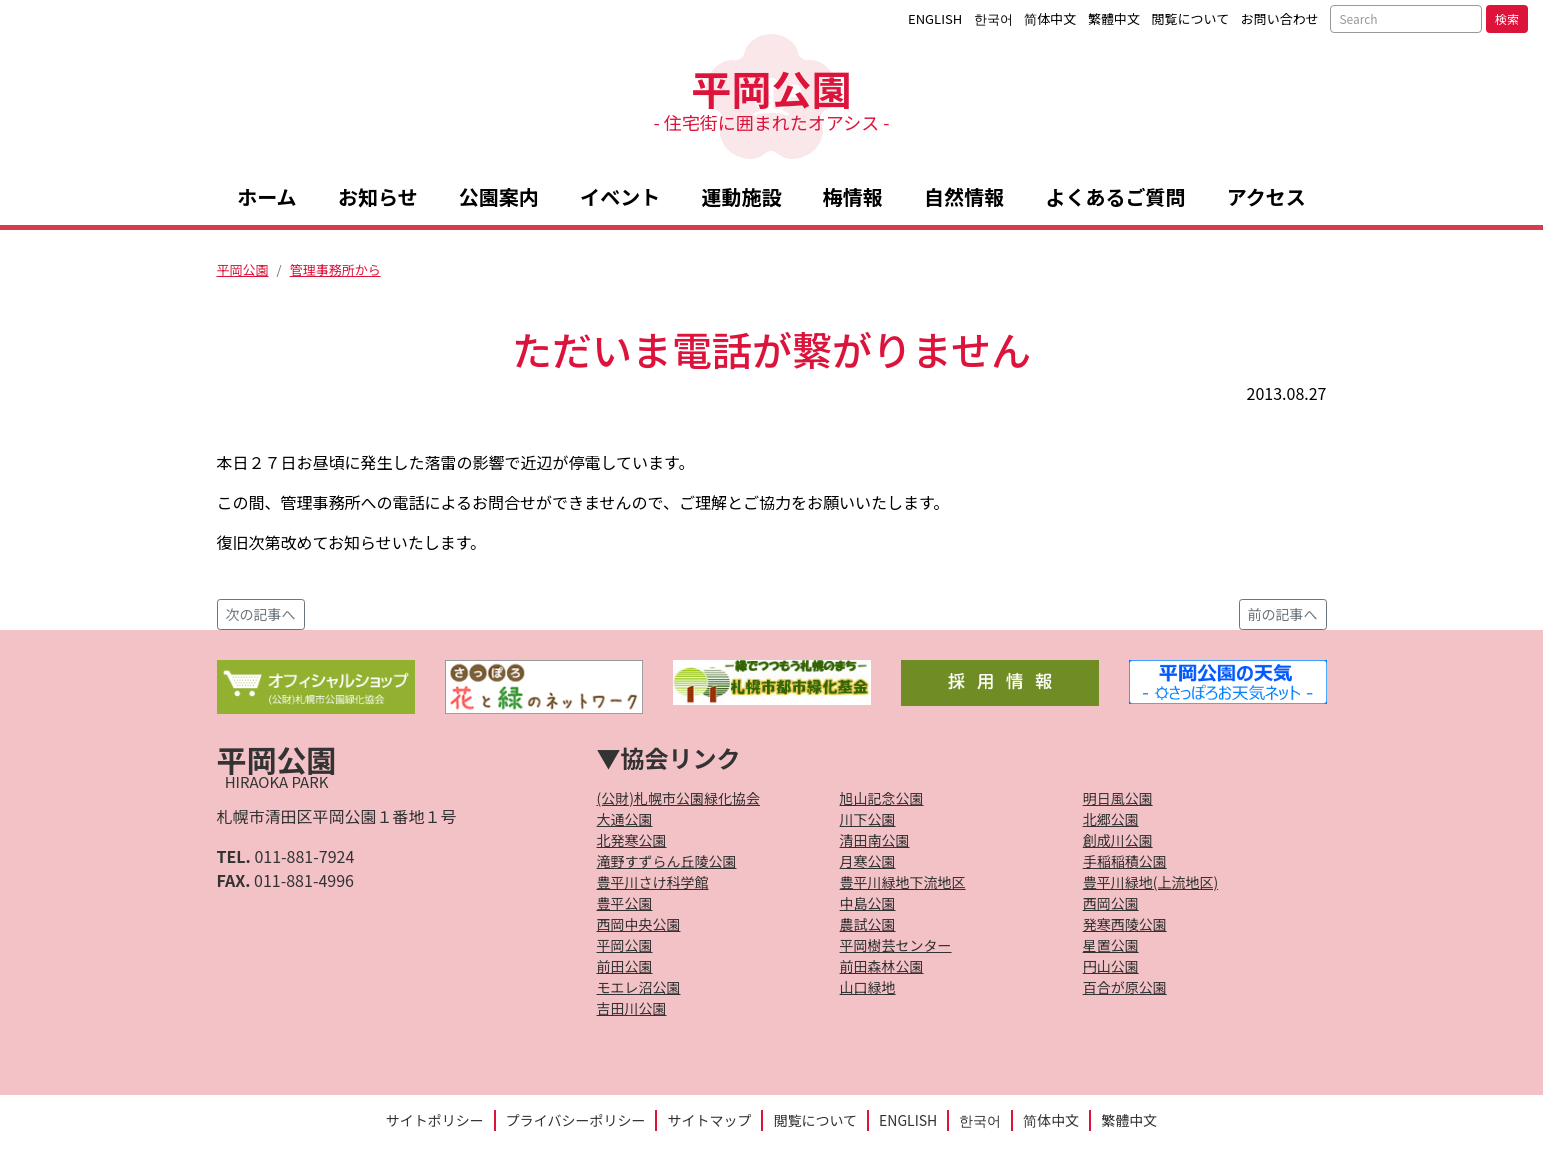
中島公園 (868, 903)
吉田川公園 (632, 1008)
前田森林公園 (882, 966)
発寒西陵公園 (1125, 924)
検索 (1507, 18)
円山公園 (1111, 966)
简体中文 (1050, 18)
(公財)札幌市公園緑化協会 (678, 798)
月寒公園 (868, 861)
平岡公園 (771, 96)
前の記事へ (1283, 614)
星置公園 (1111, 945)
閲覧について (1191, 18)
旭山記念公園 (882, 798)
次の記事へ (261, 614)
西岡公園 (1111, 903)
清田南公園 (875, 840)
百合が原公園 (1125, 987)
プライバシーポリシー (576, 1120)
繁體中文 (1114, 18)
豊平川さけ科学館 (653, 882)
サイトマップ (709, 1120)
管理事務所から (335, 269)
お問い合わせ (1280, 18)
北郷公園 (1111, 819)
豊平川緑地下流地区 (903, 882)
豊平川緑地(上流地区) (1150, 882)
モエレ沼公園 (639, 987)
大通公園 (625, 819)
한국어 (993, 18)
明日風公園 (1118, 798)
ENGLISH (935, 18)
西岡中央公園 (639, 924)
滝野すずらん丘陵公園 (667, 861)
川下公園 (868, 819)
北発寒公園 (632, 840)
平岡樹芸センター (896, 945)
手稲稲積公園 (1125, 861)
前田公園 (625, 966)
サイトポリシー (435, 1120)
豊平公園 (625, 903)
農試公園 (868, 924)
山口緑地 (868, 987)
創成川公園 (1118, 840)
